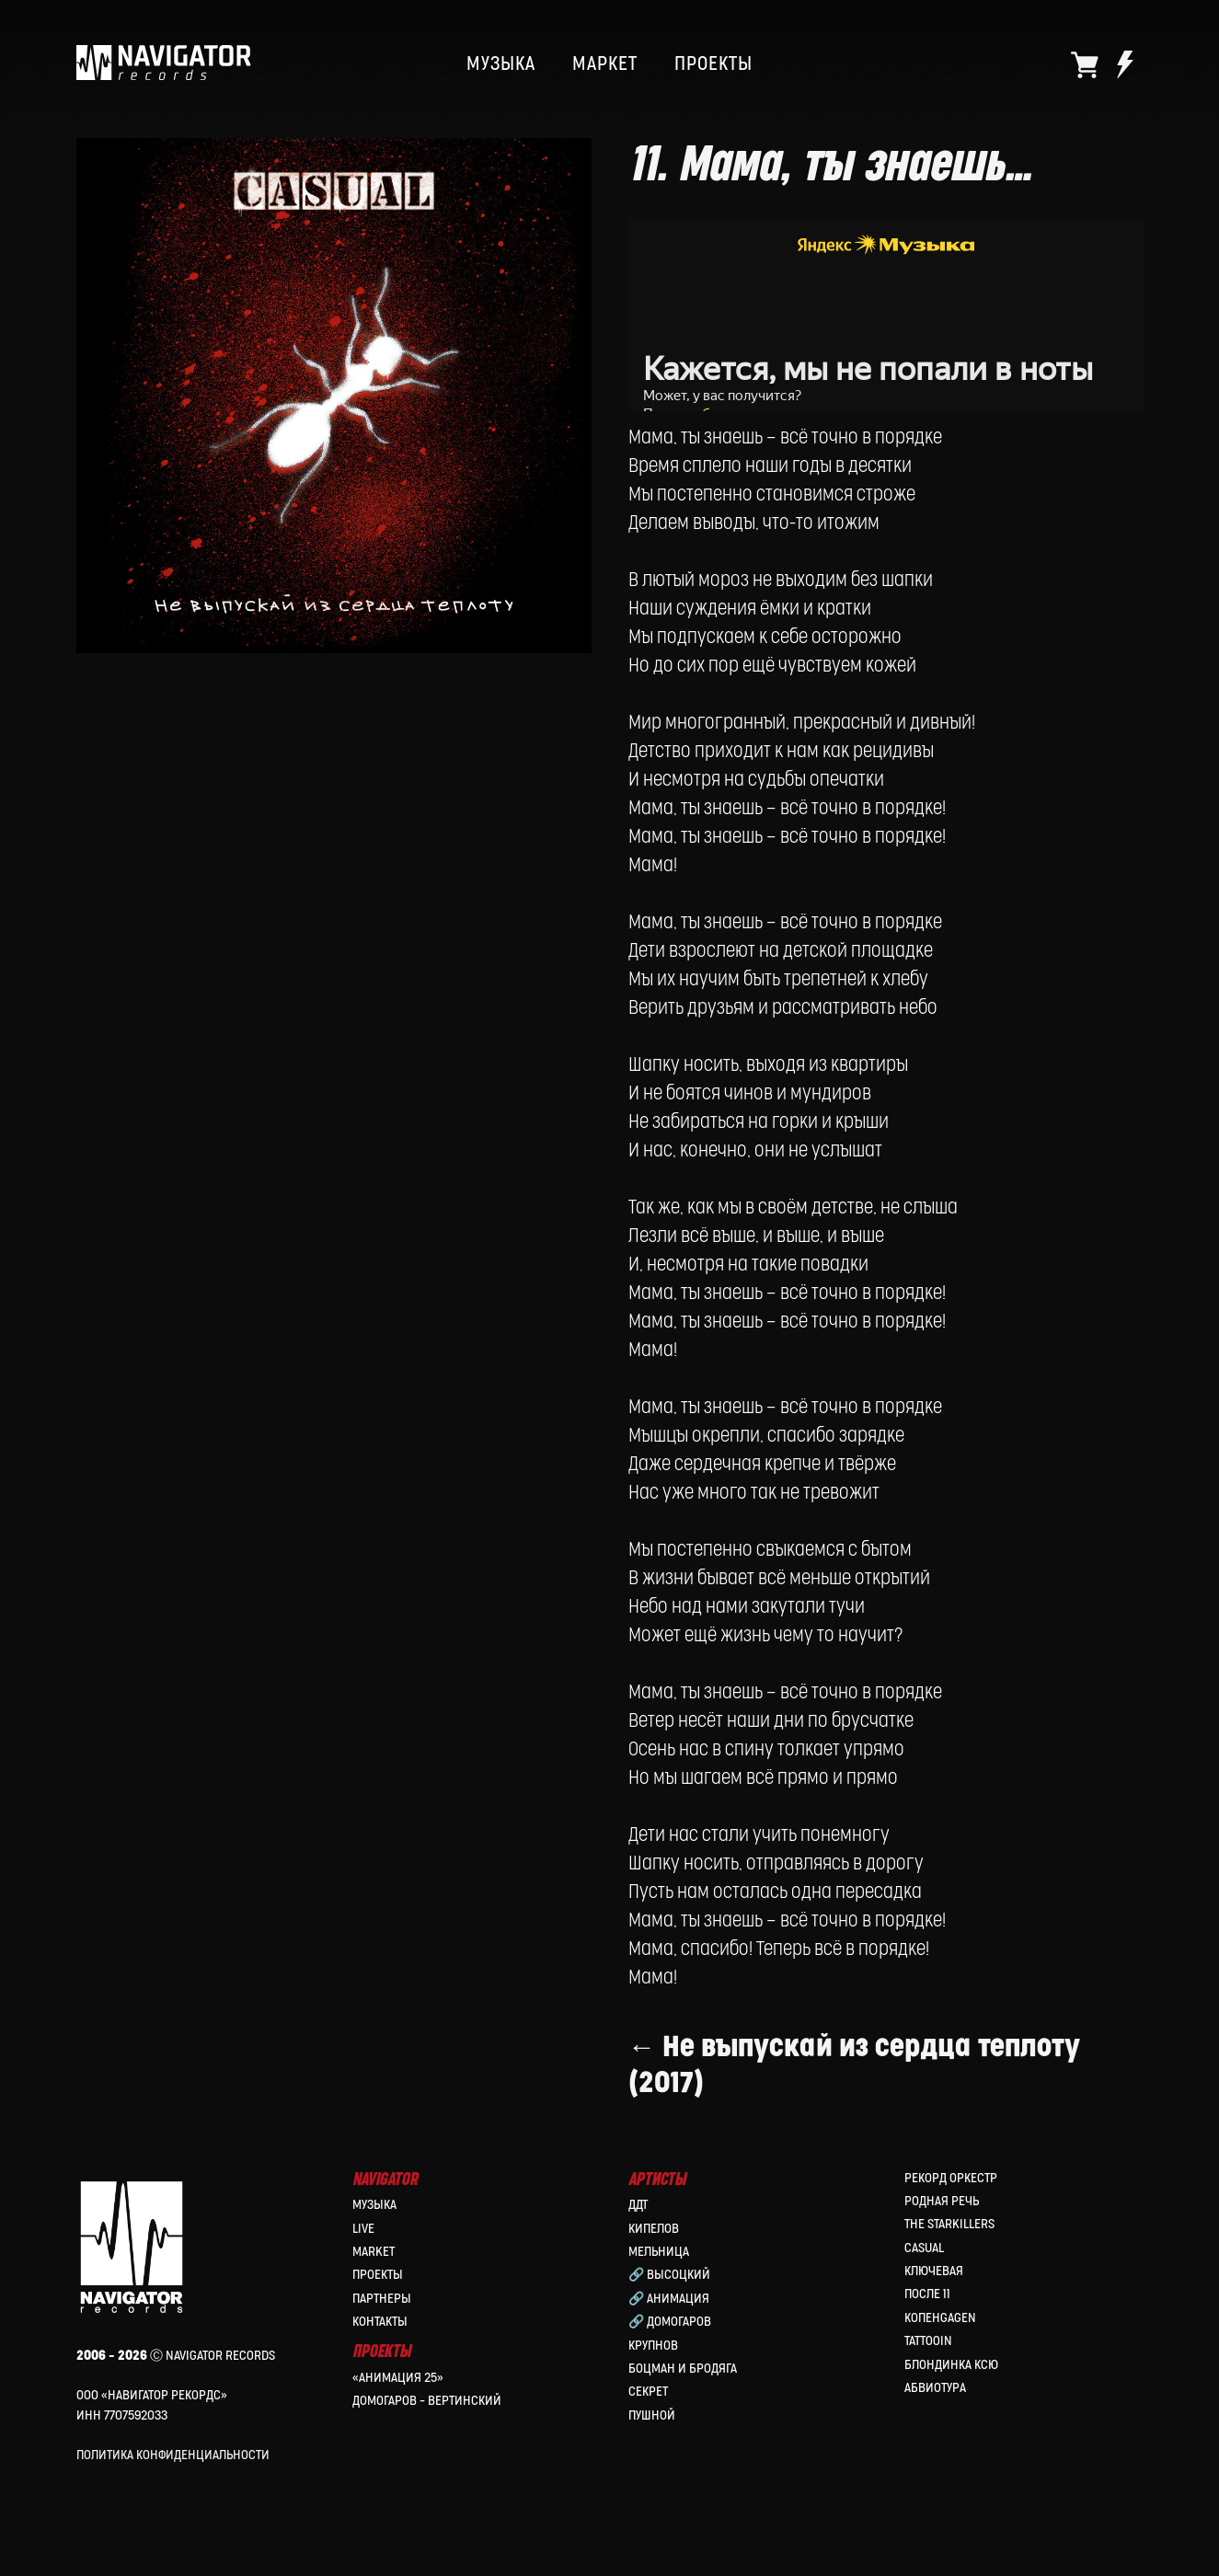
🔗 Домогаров (669, 2322)
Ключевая (933, 2271)
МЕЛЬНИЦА (658, 2252)
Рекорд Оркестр (950, 2178)
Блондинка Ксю (951, 2365)
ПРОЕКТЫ (713, 64)
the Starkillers (949, 2224)
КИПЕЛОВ (653, 2229)
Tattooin (928, 2341)
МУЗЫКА (500, 64)
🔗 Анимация (668, 2299)
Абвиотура (935, 2388)
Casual (924, 2248)
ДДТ (638, 2205)
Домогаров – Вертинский (426, 2401)
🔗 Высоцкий (669, 2275)
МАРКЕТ (605, 64)
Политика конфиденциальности (173, 2455)
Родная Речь (941, 2201)
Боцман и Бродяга (682, 2368)
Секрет (648, 2391)
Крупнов (653, 2345)
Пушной (651, 2415)
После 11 (927, 2294)
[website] (1084, 64)
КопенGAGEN (940, 2318)
